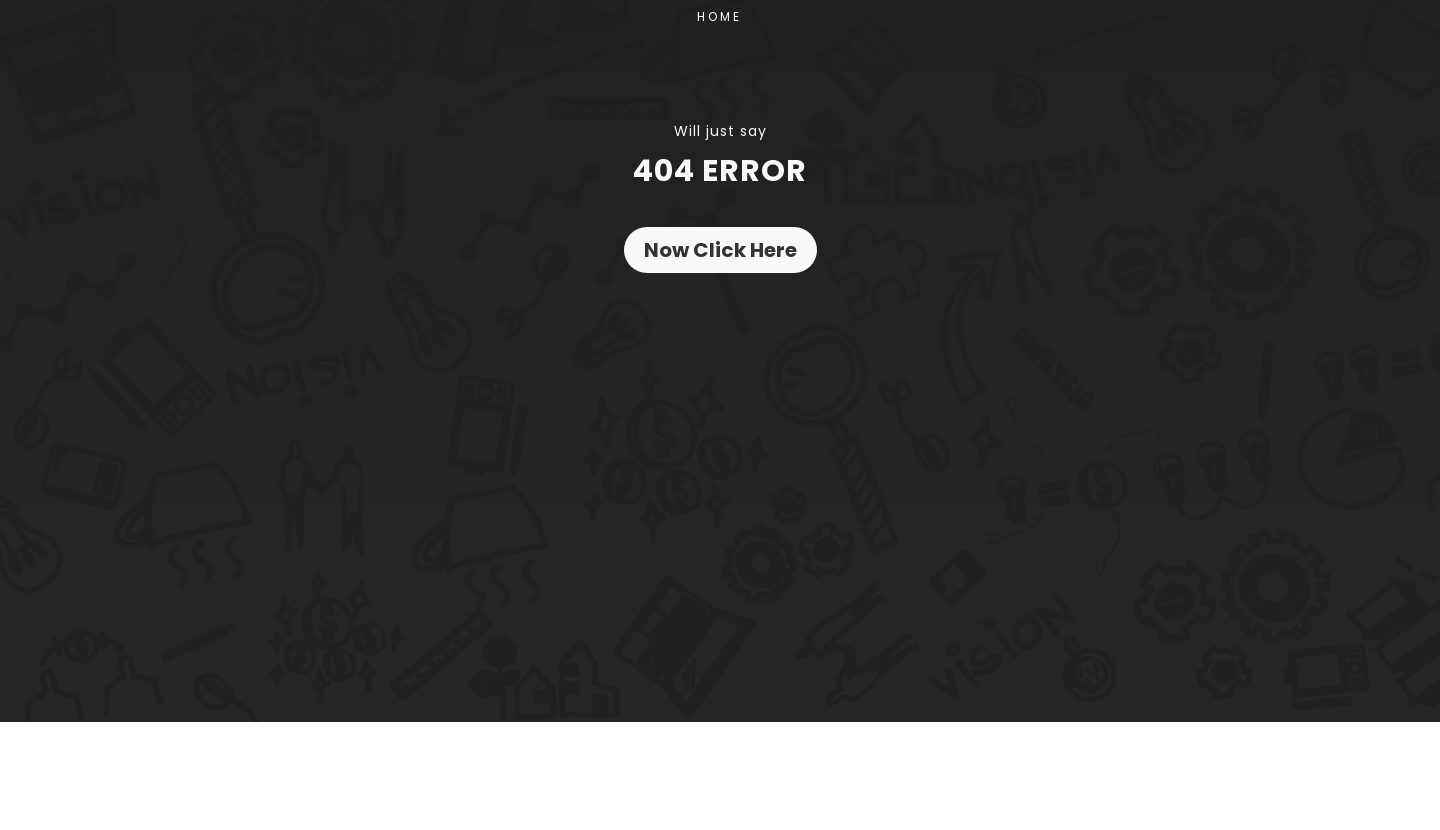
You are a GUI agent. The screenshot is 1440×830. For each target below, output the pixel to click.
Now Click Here (720, 250)
